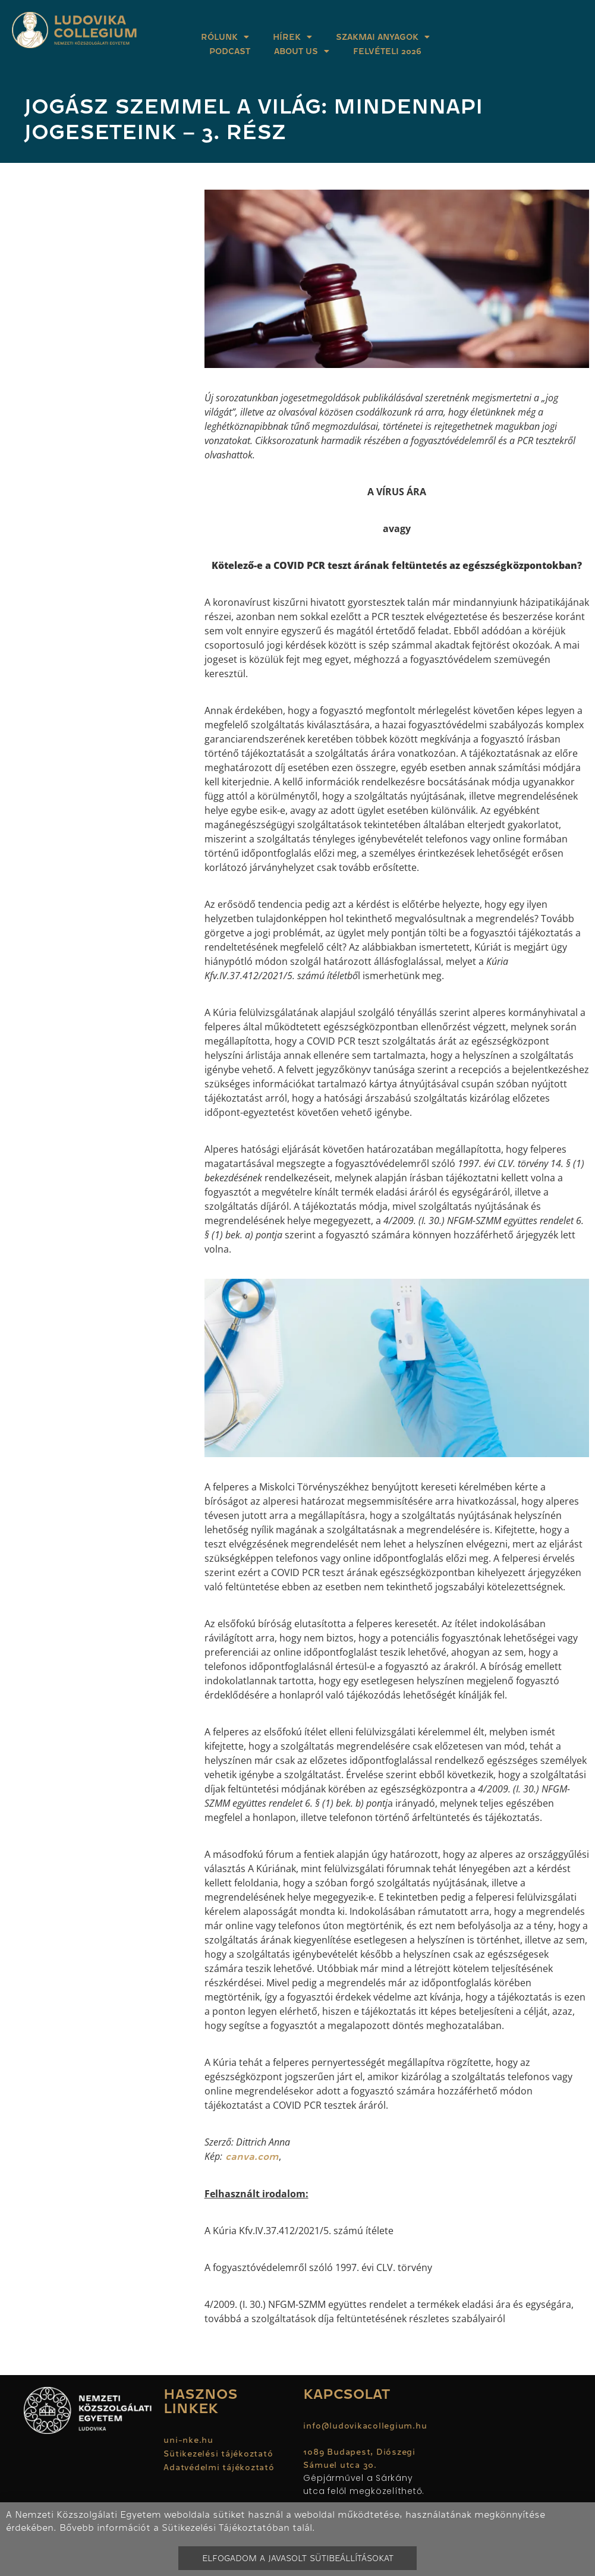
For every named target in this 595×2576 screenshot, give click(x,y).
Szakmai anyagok (383, 37)
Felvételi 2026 (387, 51)
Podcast (229, 51)
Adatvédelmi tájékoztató (218, 2467)
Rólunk (225, 37)
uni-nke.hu (188, 2440)
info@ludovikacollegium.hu (366, 2425)
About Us (301, 51)
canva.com (250, 2157)
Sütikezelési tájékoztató (218, 2453)
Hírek (292, 37)
